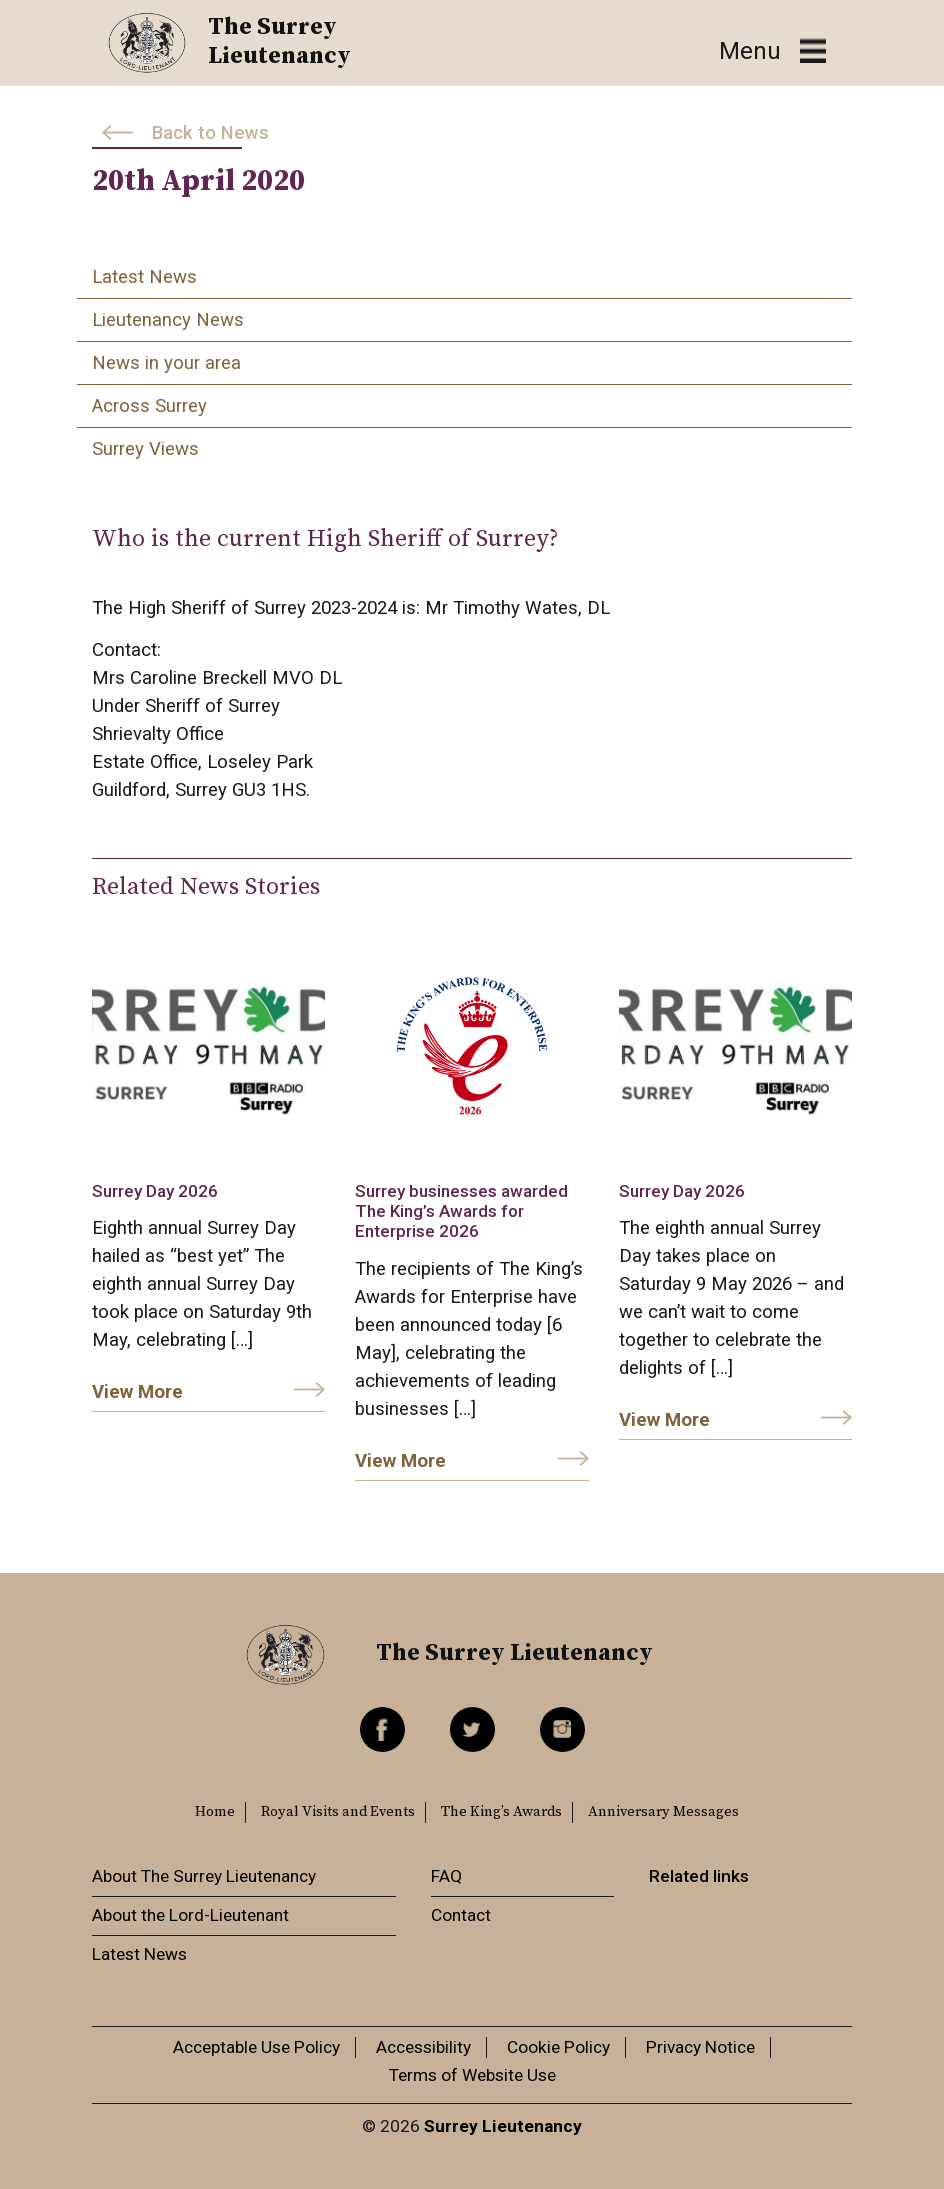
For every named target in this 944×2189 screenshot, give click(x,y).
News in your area (166, 363)
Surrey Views (145, 449)
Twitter (472, 1729)
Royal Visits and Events (338, 1812)
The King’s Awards (501, 1812)
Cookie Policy (558, 2047)
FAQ (446, 1876)
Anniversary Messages (663, 1812)
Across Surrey (149, 406)
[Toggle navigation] (772, 51)
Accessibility (423, 2047)
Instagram (562, 1729)
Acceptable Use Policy (256, 2047)
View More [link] (137, 1392)
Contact (461, 1915)
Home (215, 1812)
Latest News (144, 277)
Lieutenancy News (168, 320)
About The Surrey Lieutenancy (204, 1876)
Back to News (210, 133)
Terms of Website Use (472, 2075)
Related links (699, 1876)
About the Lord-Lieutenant (190, 1915)
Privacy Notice (700, 2047)
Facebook (382, 1729)
